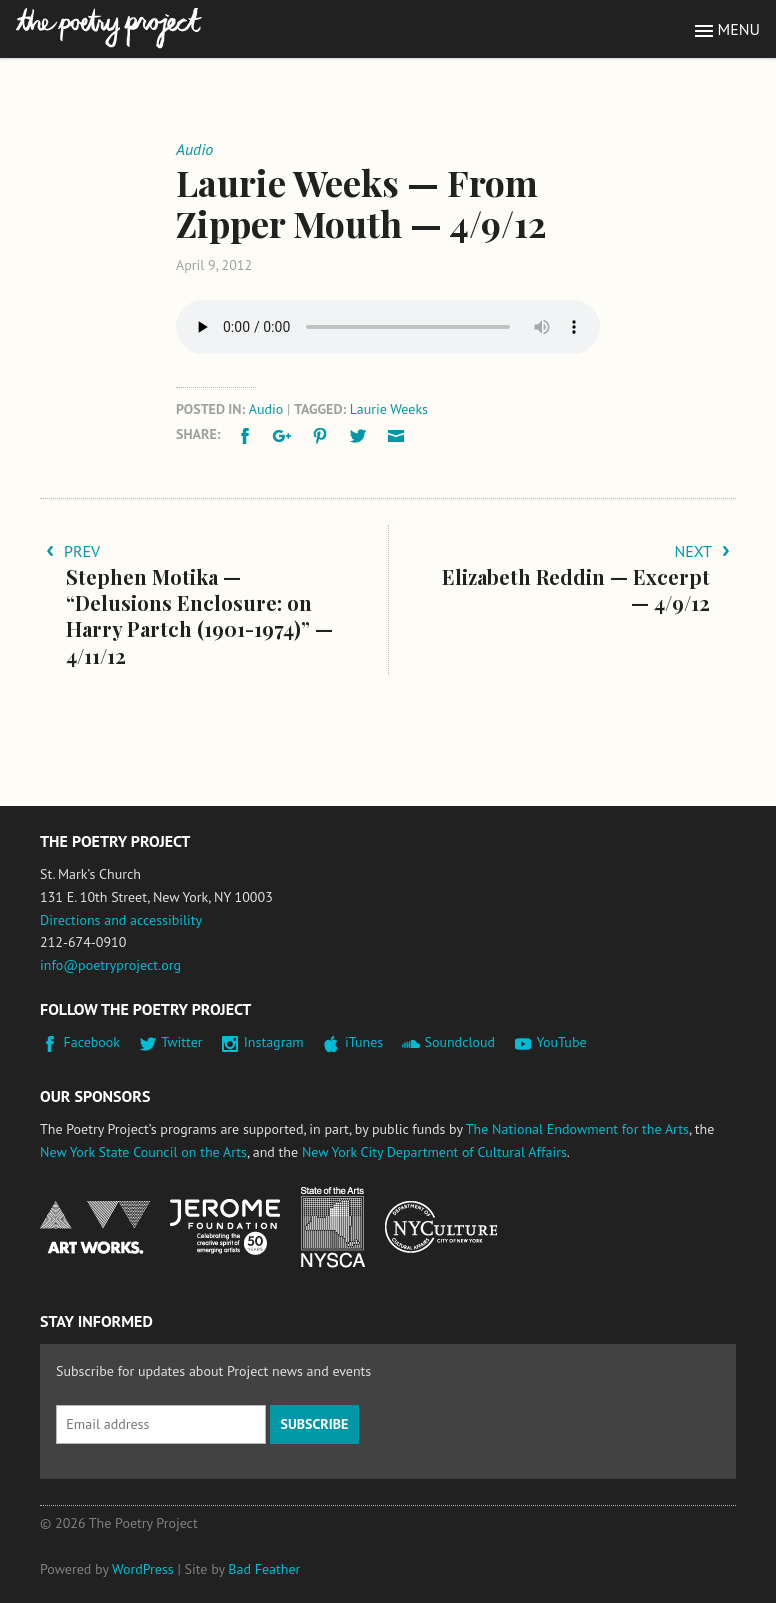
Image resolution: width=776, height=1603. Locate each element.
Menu (739, 29)
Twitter (181, 1042)
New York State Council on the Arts (143, 1152)
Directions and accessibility (121, 920)
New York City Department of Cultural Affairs (434, 1152)
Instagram (274, 1042)
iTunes (364, 1042)
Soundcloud (459, 1042)
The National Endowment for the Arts (577, 1129)
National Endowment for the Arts (95, 1227)
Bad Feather (264, 1569)
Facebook (92, 1042)
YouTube (561, 1042)
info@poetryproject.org (110, 965)
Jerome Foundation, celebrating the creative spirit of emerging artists (225, 1227)
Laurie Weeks (389, 409)
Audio (266, 409)
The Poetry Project (109, 28)
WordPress (143, 1569)
